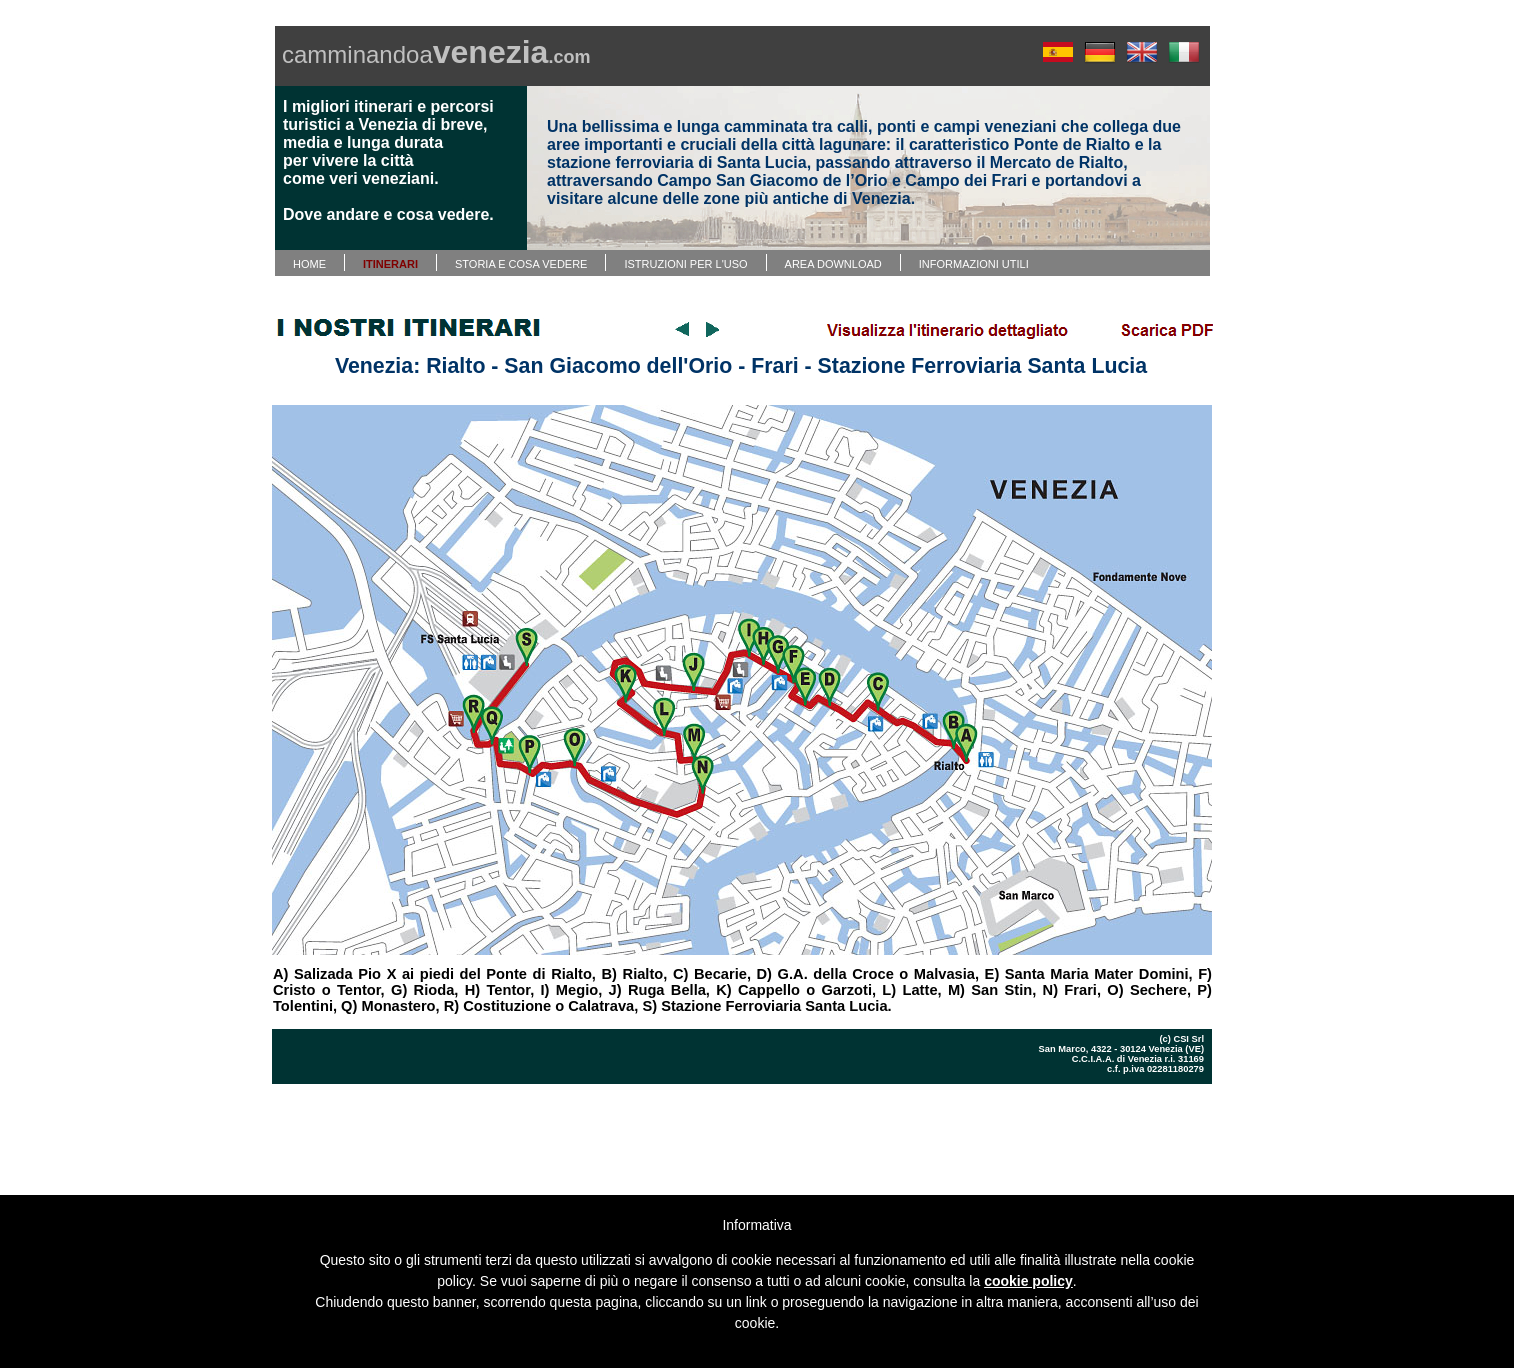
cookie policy (1028, 1281)
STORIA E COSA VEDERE (521, 264)
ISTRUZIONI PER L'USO (685, 264)
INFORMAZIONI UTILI (974, 264)
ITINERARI (390, 264)
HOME (309, 264)
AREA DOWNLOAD (833, 264)
